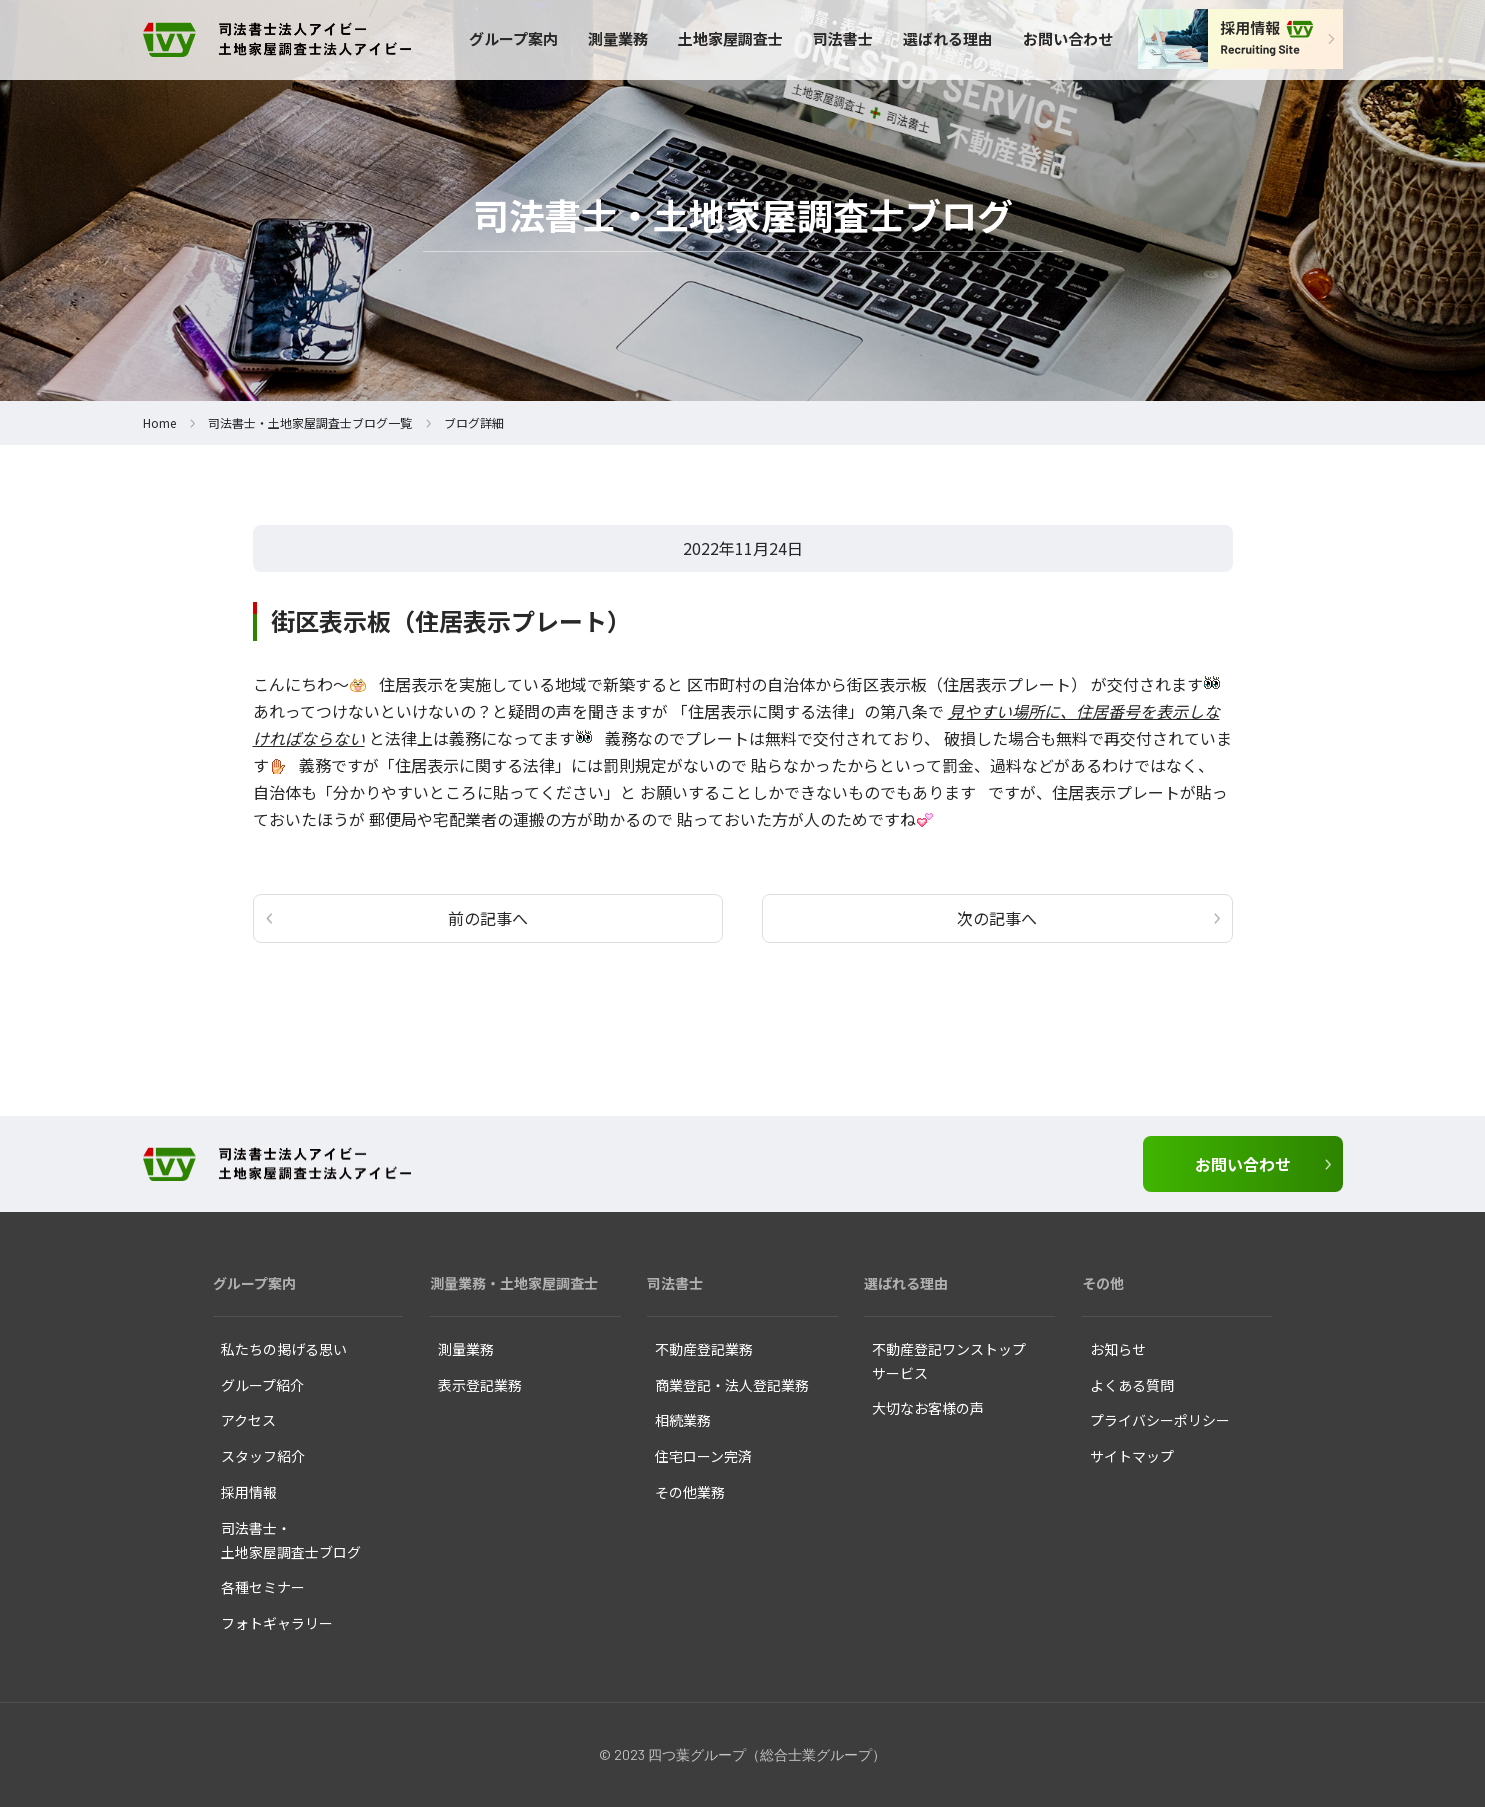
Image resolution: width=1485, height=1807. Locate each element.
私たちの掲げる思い (284, 1349)
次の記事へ (997, 918)
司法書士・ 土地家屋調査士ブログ (291, 1540)
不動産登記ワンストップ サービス (949, 1361)
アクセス (248, 1420)
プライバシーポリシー (1160, 1420)
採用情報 (249, 1492)
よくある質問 (1132, 1385)
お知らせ (1118, 1349)
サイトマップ (1132, 1456)
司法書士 (843, 38)
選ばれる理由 (948, 38)
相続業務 (683, 1420)
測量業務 (618, 38)
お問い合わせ (1068, 38)
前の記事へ (488, 918)
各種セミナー (263, 1587)
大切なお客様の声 (928, 1408)
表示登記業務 (480, 1385)
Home (159, 422)
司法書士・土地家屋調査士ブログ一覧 (310, 422)
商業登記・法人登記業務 (732, 1385)
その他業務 (690, 1492)
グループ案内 (513, 38)
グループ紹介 (262, 1385)
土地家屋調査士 (730, 38)
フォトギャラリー (277, 1623)
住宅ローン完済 (703, 1456)
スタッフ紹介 (263, 1456)
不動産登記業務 (704, 1349)
